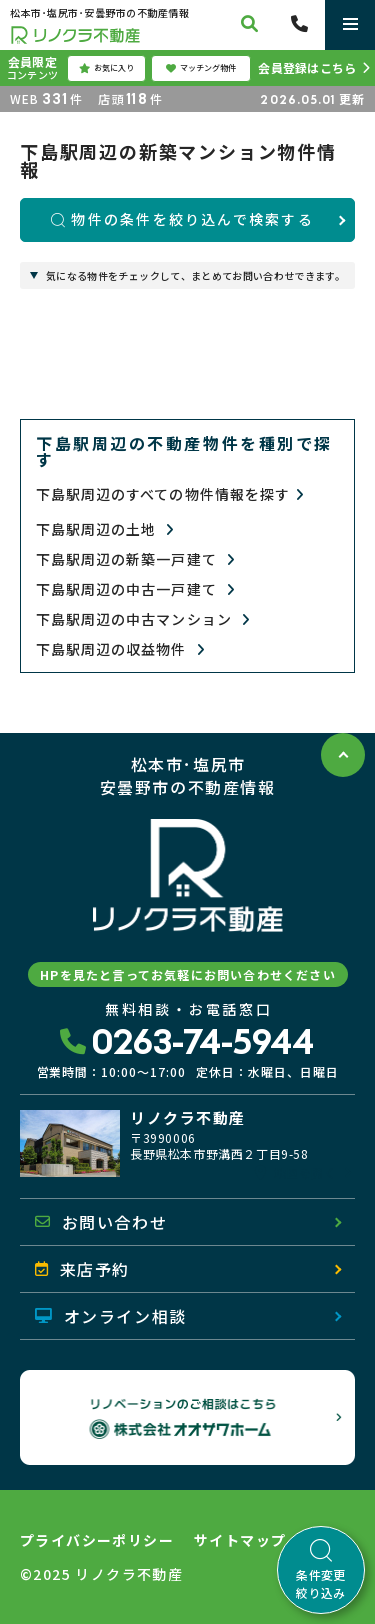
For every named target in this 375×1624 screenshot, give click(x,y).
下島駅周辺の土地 (105, 529)
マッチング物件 (201, 68)
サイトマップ (240, 1540)
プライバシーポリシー (97, 1540)
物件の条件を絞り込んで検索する (182, 219)
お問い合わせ (101, 1222)
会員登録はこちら (307, 67)
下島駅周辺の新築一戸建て (135, 559)
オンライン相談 (111, 1316)
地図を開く (295, 1173)
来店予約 (82, 1269)
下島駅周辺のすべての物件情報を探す (170, 494)
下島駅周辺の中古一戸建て (135, 589)
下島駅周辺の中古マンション (143, 619)
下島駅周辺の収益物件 (120, 649)
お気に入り (106, 68)
